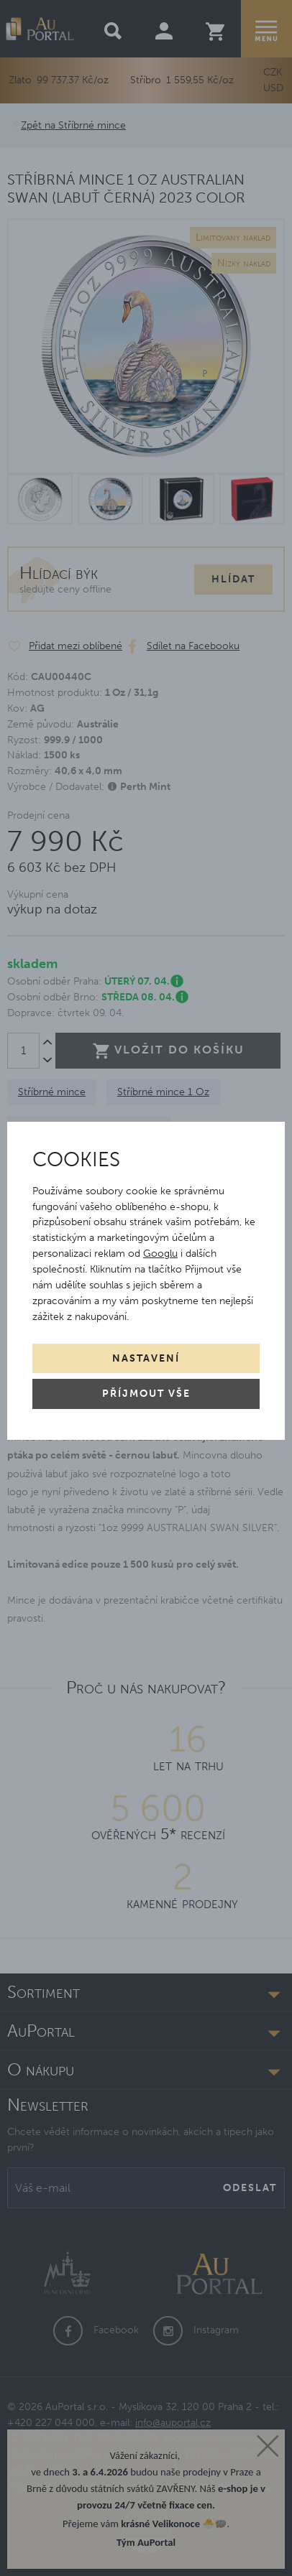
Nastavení (146, 1358)
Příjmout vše (146, 1393)
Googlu (160, 1253)
